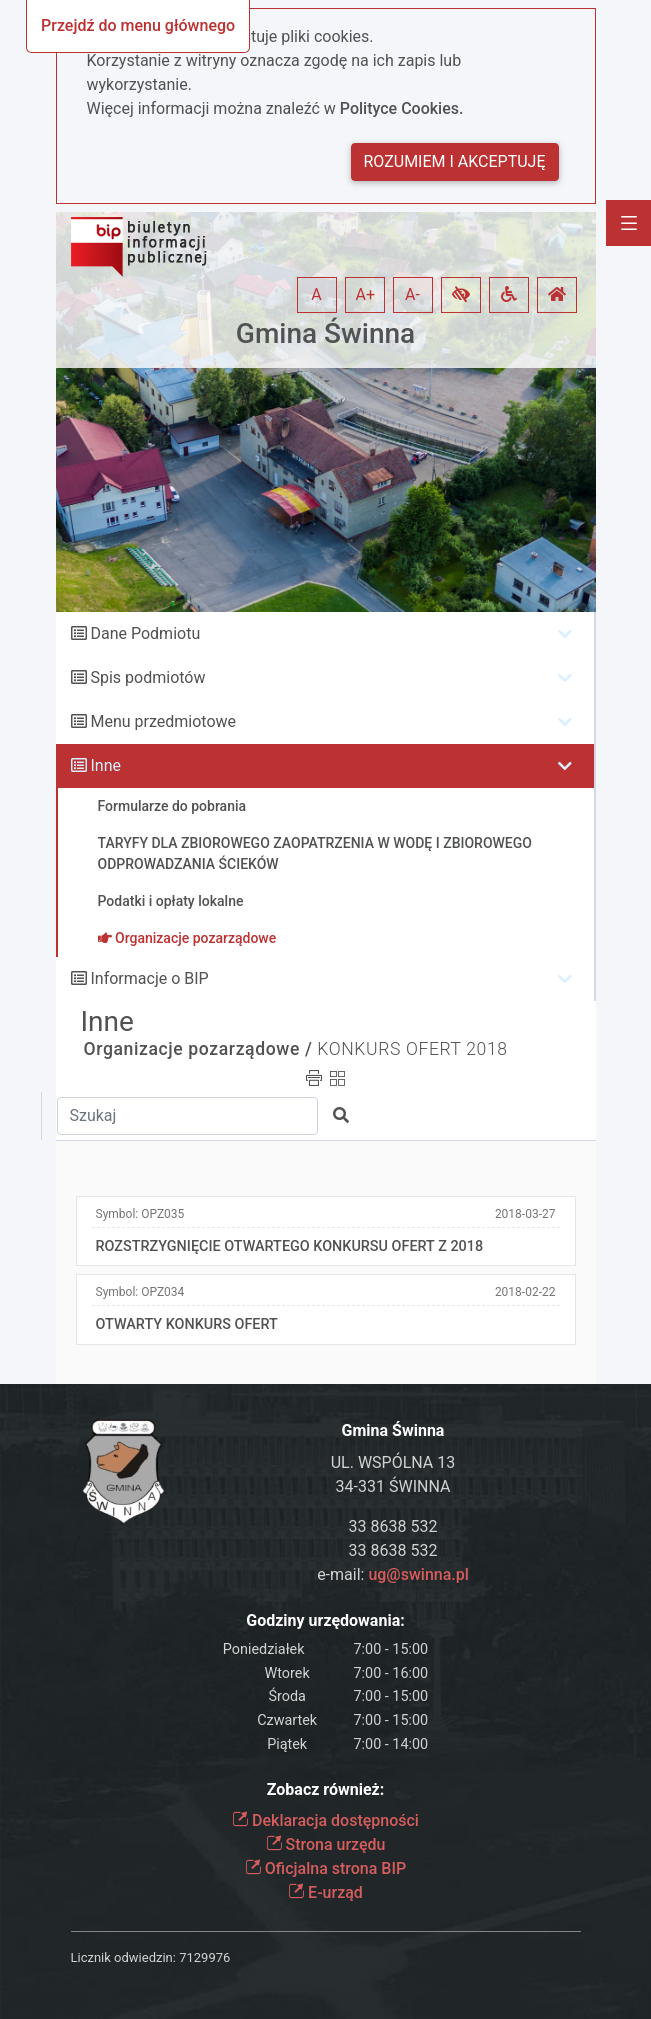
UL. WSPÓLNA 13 (393, 1462)
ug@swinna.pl (418, 1574)
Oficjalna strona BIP (325, 1868)
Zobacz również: (326, 1789)
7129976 (204, 1957)
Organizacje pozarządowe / (198, 1049)
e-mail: (393, 1574)
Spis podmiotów (147, 677)
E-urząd (325, 1892)
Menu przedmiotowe (163, 721)
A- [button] (412, 294)
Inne (105, 765)
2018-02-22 (525, 1292)
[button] (461, 295)
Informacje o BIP (149, 978)
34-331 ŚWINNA (393, 1486)
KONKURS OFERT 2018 (412, 1049)
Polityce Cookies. (402, 108)
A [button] (316, 294)
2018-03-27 (525, 1214)
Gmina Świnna (325, 333)
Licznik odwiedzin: (123, 1957)
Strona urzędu (326, 1844)
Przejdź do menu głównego (138, 25)
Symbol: (140, 1214)
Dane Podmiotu (145, 633)
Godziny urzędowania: (325, 1620)
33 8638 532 (393, 1526)
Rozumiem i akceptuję (455, 161)
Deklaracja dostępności (325, 1820)
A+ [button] (366, 294)
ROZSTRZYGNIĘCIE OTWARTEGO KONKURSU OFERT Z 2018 (290, 1246)
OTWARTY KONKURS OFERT (187, 1324)
